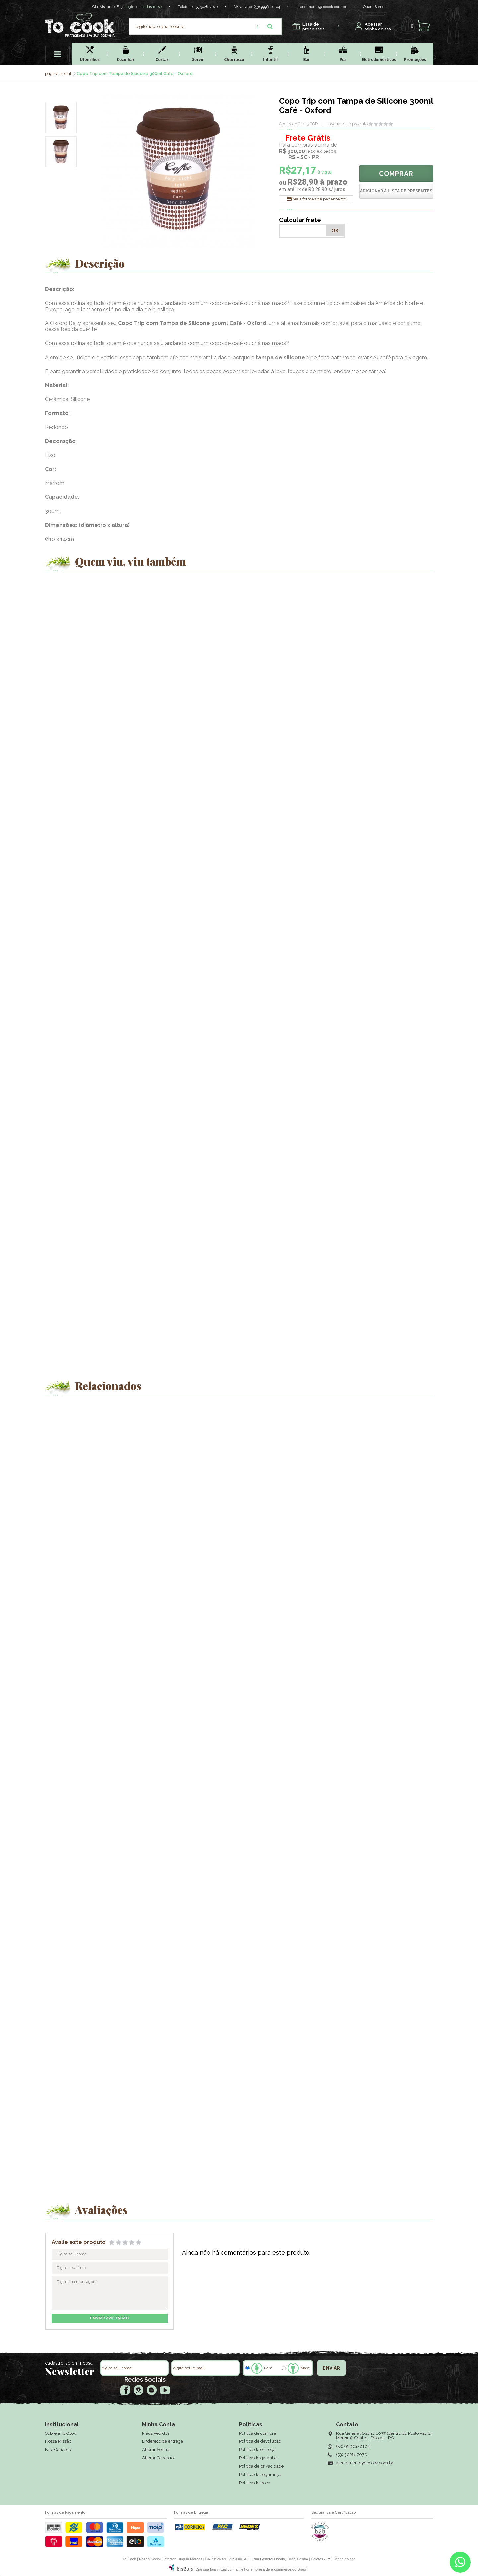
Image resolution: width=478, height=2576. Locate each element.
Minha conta (378, 26)
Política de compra (257, 2433)
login (130, 7)
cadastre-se (152, 7)
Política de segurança (260, 2474)
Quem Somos (374, 7)
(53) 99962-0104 (267, 7)
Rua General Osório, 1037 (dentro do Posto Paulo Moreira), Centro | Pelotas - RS (383, 2436)
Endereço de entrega (162, 2441)
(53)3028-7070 (206, 7)
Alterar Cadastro (158, 2457)
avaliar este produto (348, 123)
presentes (313, 26)
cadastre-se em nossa (69, 2363)
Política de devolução (260, 2441)
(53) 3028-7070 (351, 2454)
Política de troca (254, 2482)
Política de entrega (257, 2449)
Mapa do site (344, 2559)
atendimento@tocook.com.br (321, 7)
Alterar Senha (155, 2449)
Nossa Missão (58, 2441)
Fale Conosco (58, 2449)
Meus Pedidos (155, 2433)
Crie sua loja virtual (211, 2569)
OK (335, 231)
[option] (61, 117)
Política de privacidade (261, 2466)
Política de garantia (258, 2457)
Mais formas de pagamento (319, 199)
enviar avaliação (109, 2318)
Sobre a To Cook (60, 2433)
